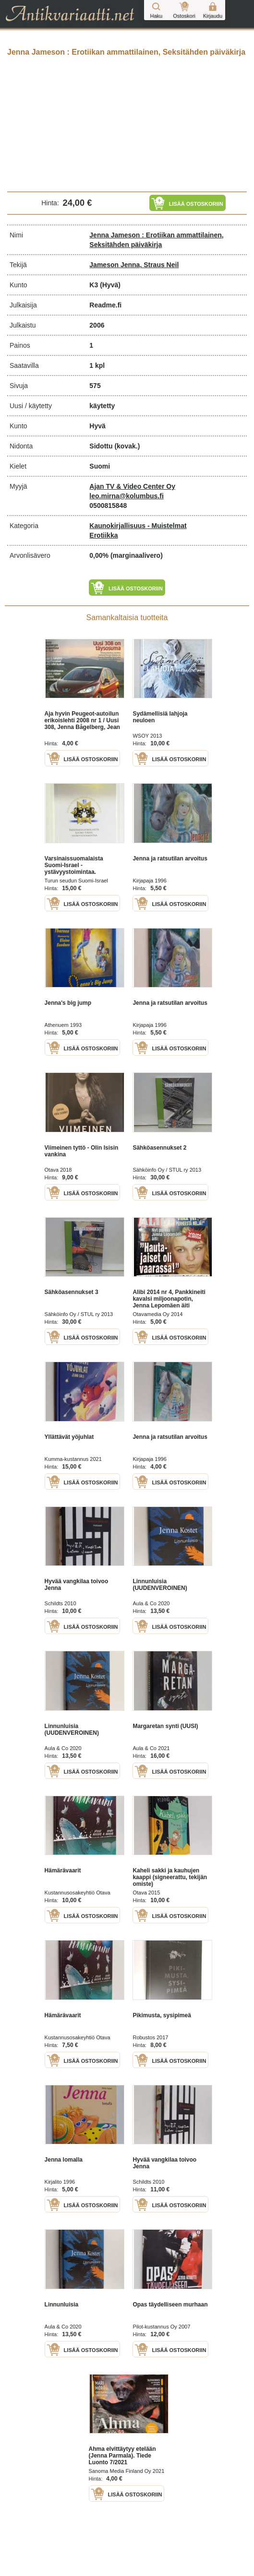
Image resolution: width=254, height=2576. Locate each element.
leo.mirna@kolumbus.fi (126, 496)
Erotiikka (103, 535)
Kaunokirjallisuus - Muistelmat (137, 525)
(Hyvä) (110, 285)
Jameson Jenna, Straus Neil (134, 265)
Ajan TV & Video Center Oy (132, 486)
